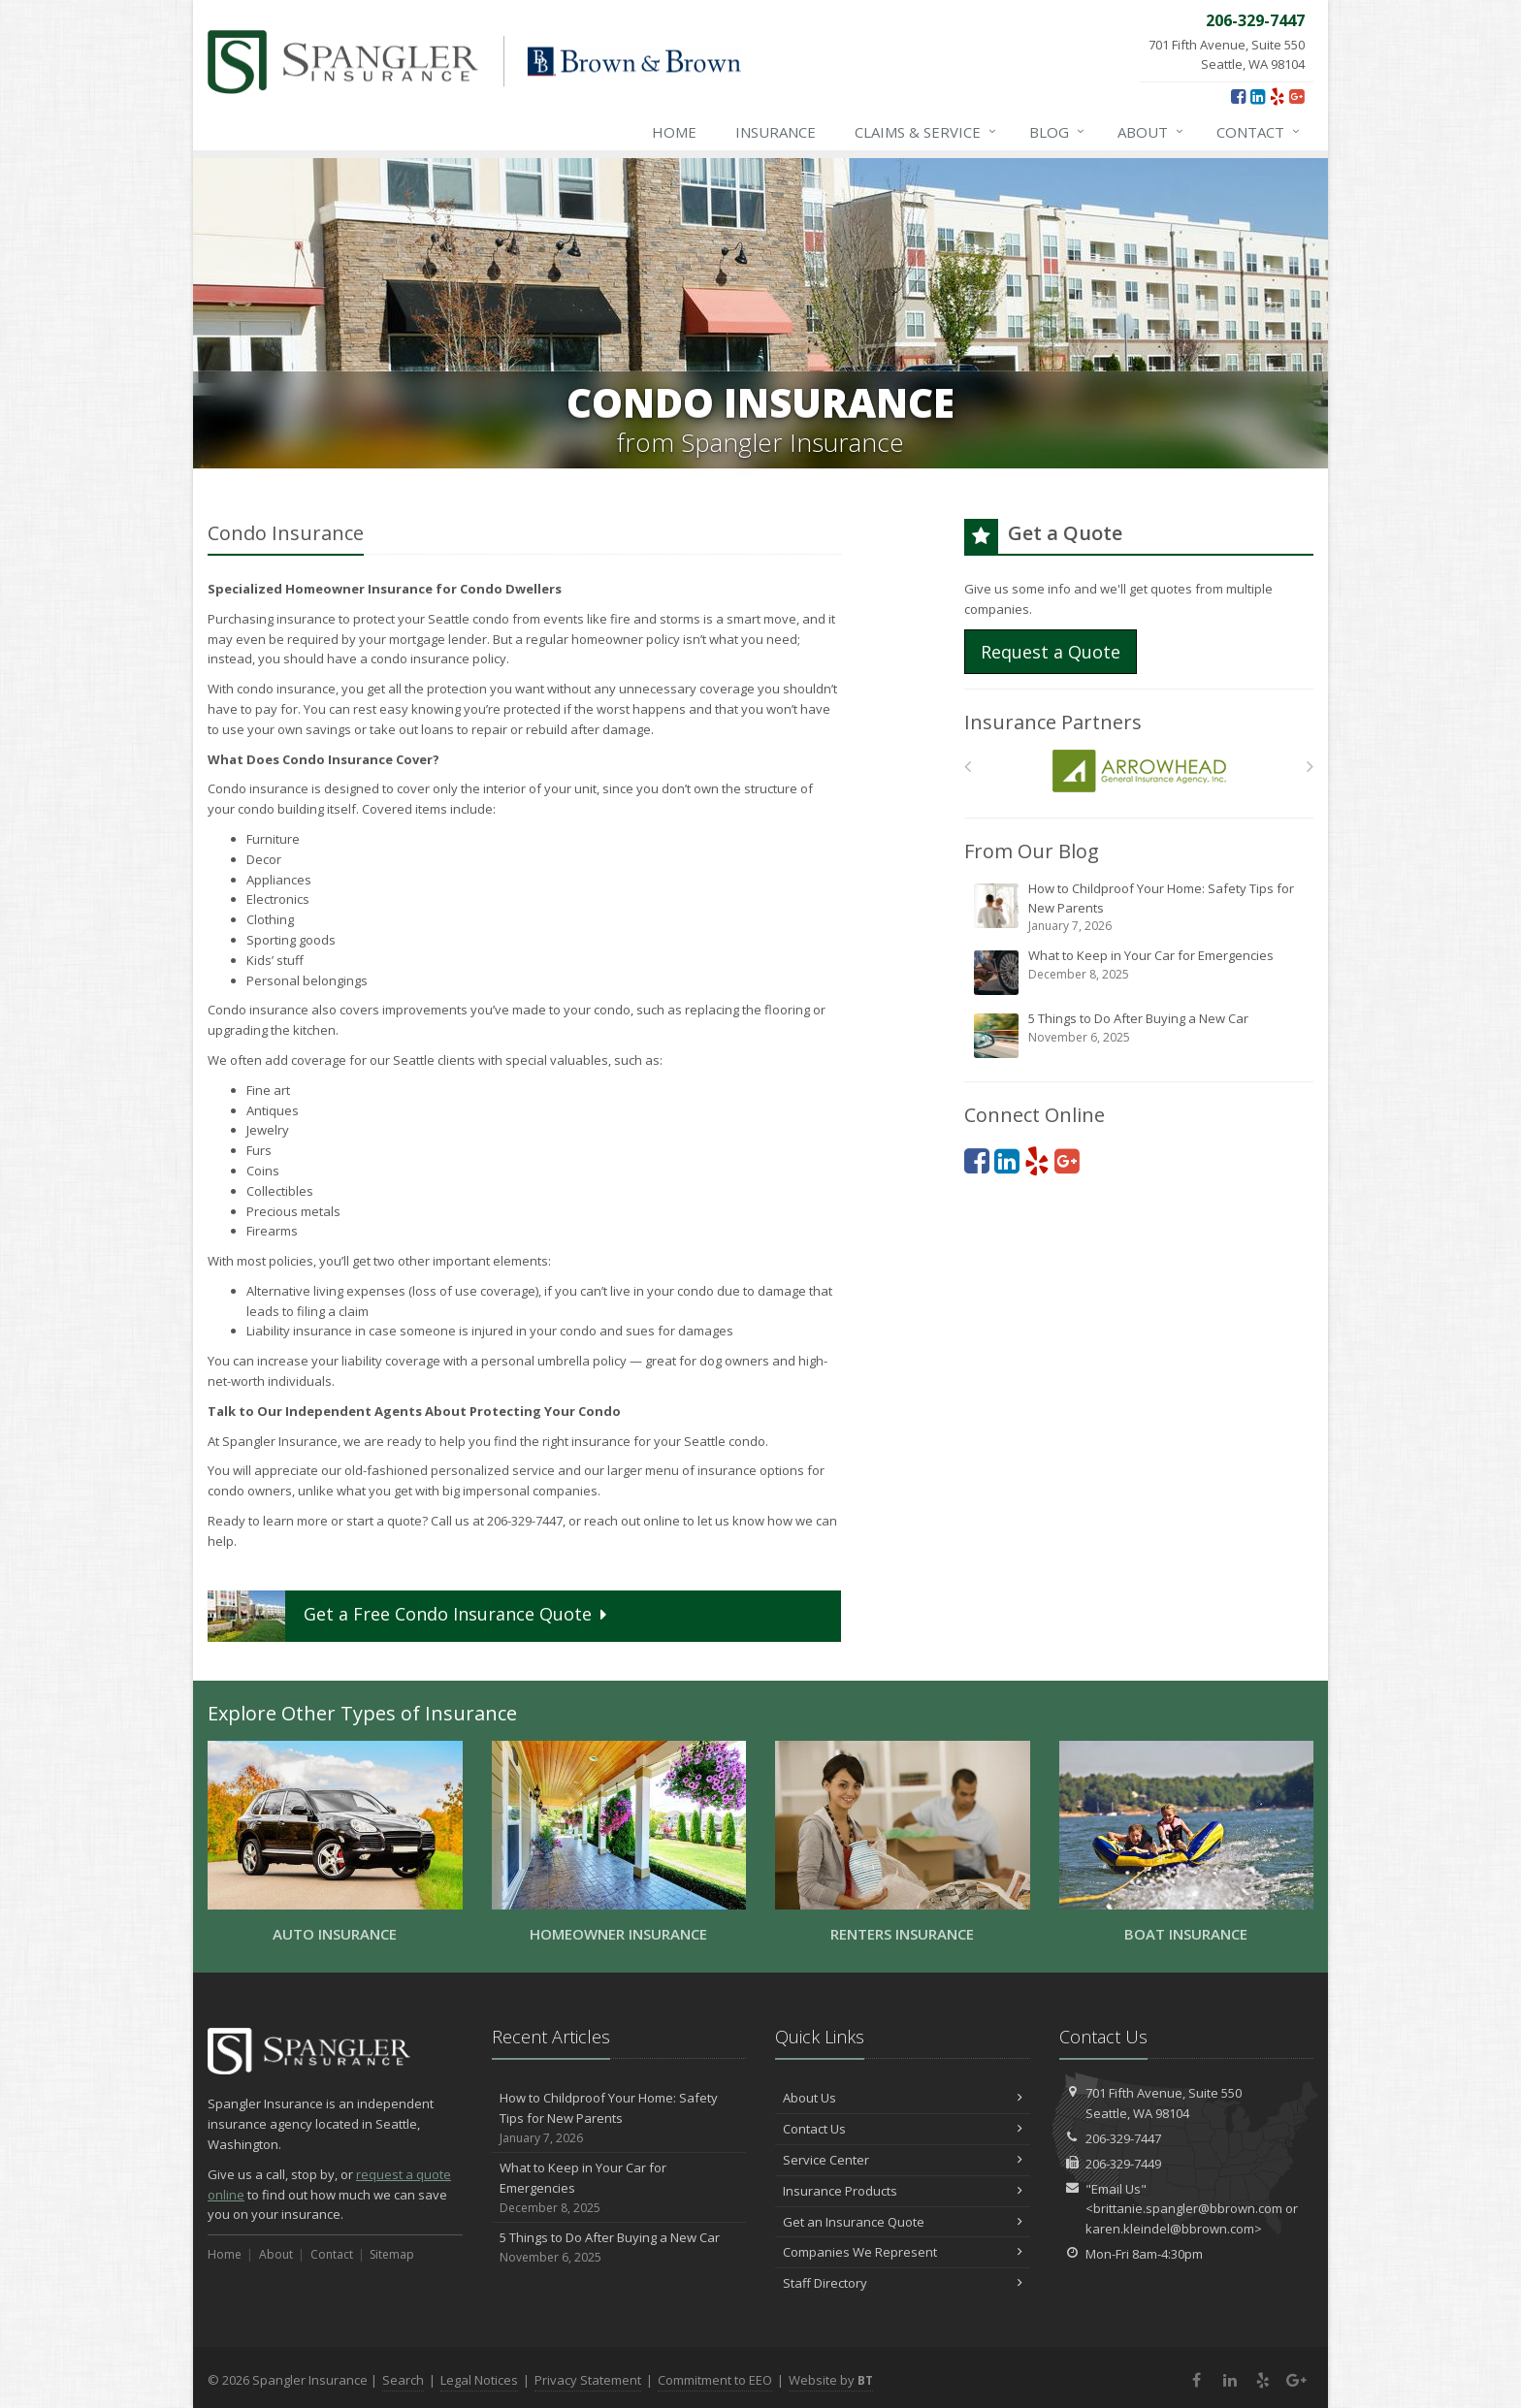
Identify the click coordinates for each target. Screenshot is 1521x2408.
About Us (902, 2097)
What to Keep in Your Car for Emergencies (1140, 972)
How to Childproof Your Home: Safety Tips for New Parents (1140, 907)
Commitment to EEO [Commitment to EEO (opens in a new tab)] (715, 2380)
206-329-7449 (1123, 2163)
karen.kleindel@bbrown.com (1169, 2228)
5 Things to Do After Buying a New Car (1140, 1035)
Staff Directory (902, 2283)
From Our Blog (1031, 851)
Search (403, 2380)
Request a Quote (1050, 651)
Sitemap (392, 2254)
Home (674, 132)
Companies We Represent (902, 2252)
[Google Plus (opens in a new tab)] (1296, 96)
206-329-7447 (1123, 2138)
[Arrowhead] (1139, 771)
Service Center (902, 2159)
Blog (1057, 132)
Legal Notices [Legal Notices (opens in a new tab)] (479, 2380)
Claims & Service (926, 132)
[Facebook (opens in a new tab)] (1238, 96)
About (1151, 132)
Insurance (775, 132)
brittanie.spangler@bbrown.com (1187, 2208)
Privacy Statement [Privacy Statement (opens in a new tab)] (587, 2380)
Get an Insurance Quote (902, 2222)
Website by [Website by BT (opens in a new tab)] (831, 2380)
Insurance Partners (1053, 722)
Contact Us (902, 2128)
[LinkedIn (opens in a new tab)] (1257, 96)
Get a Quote (409, 1616)
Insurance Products (902, 2190)
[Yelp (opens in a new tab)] (1277, 96)
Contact (1259, 132)
